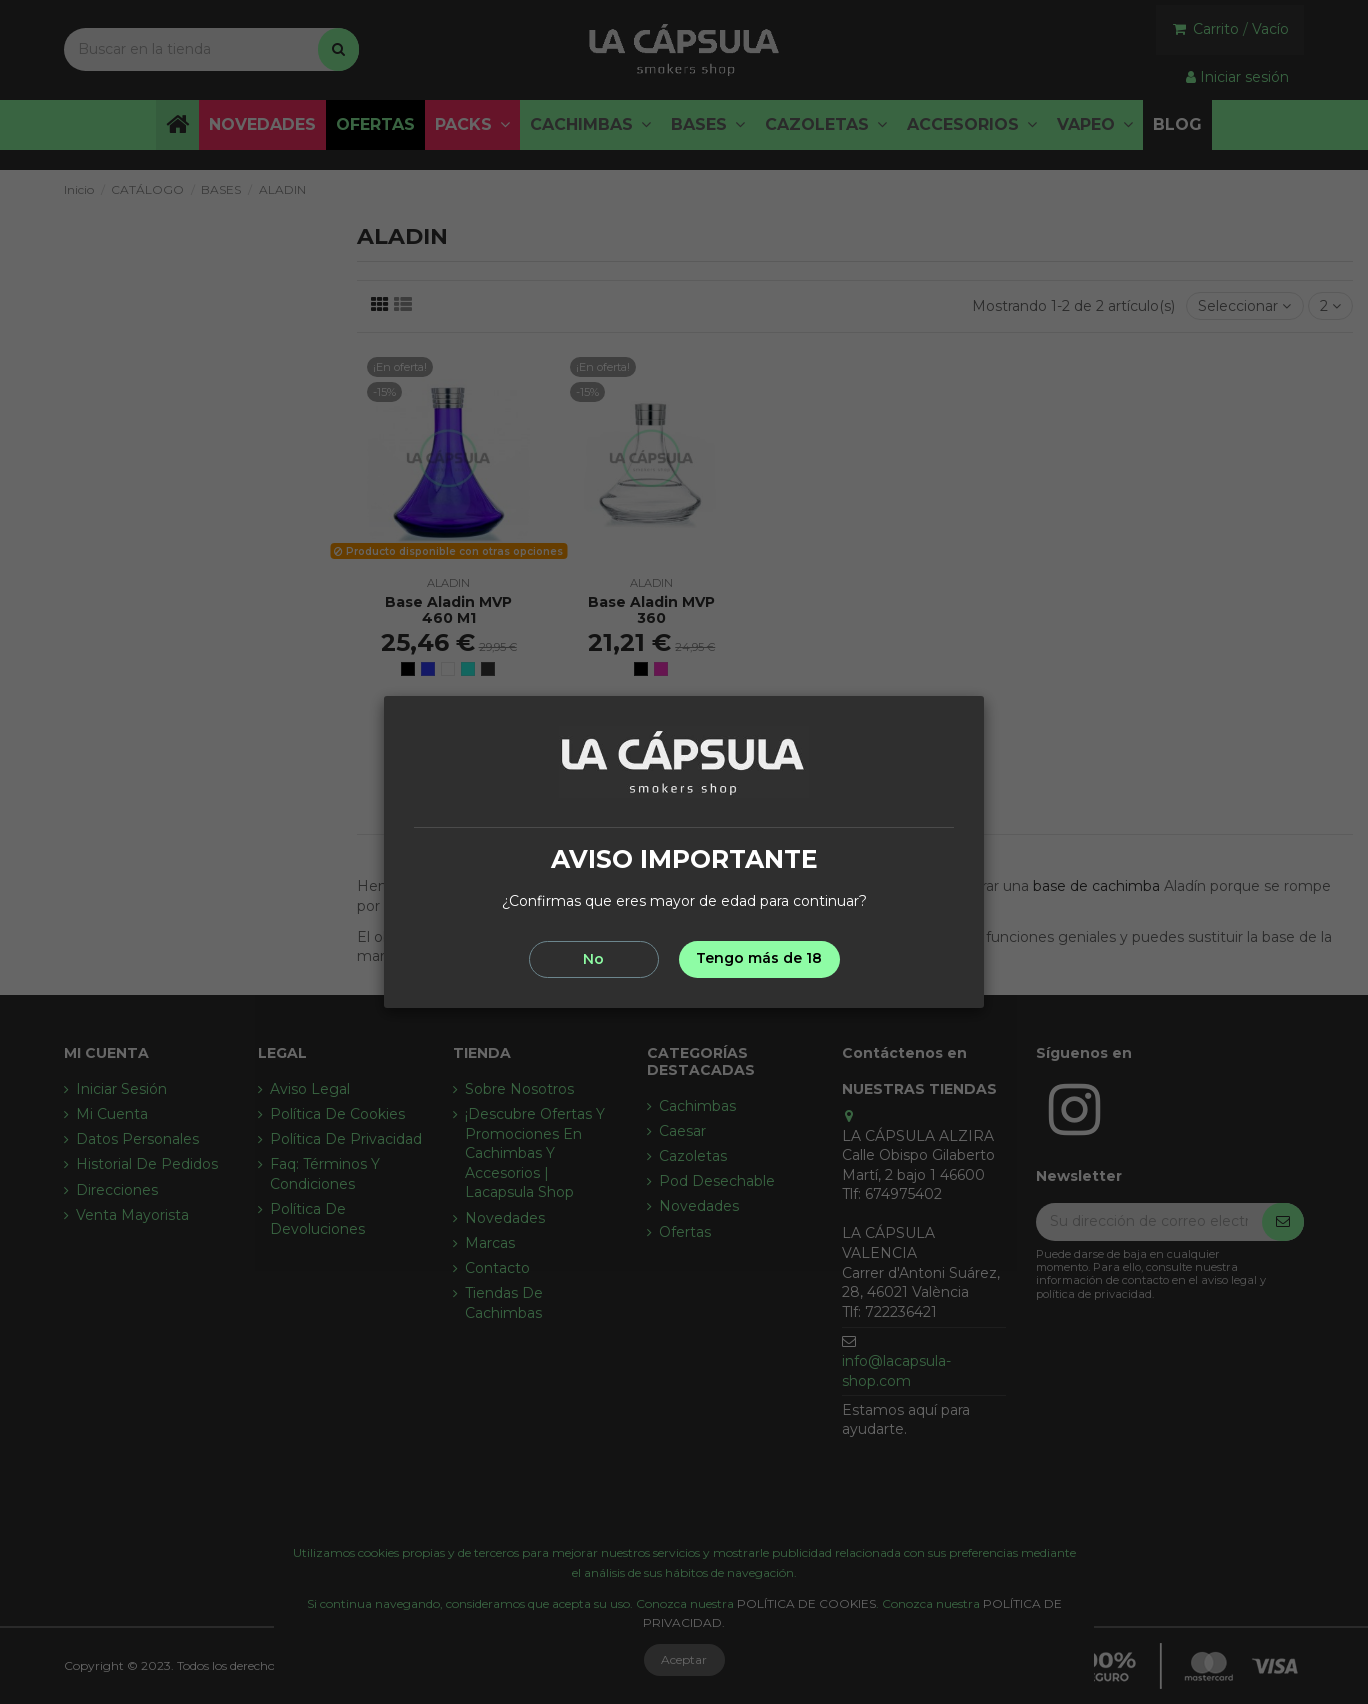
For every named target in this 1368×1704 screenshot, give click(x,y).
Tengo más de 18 (759, 958)
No (593, 959)
